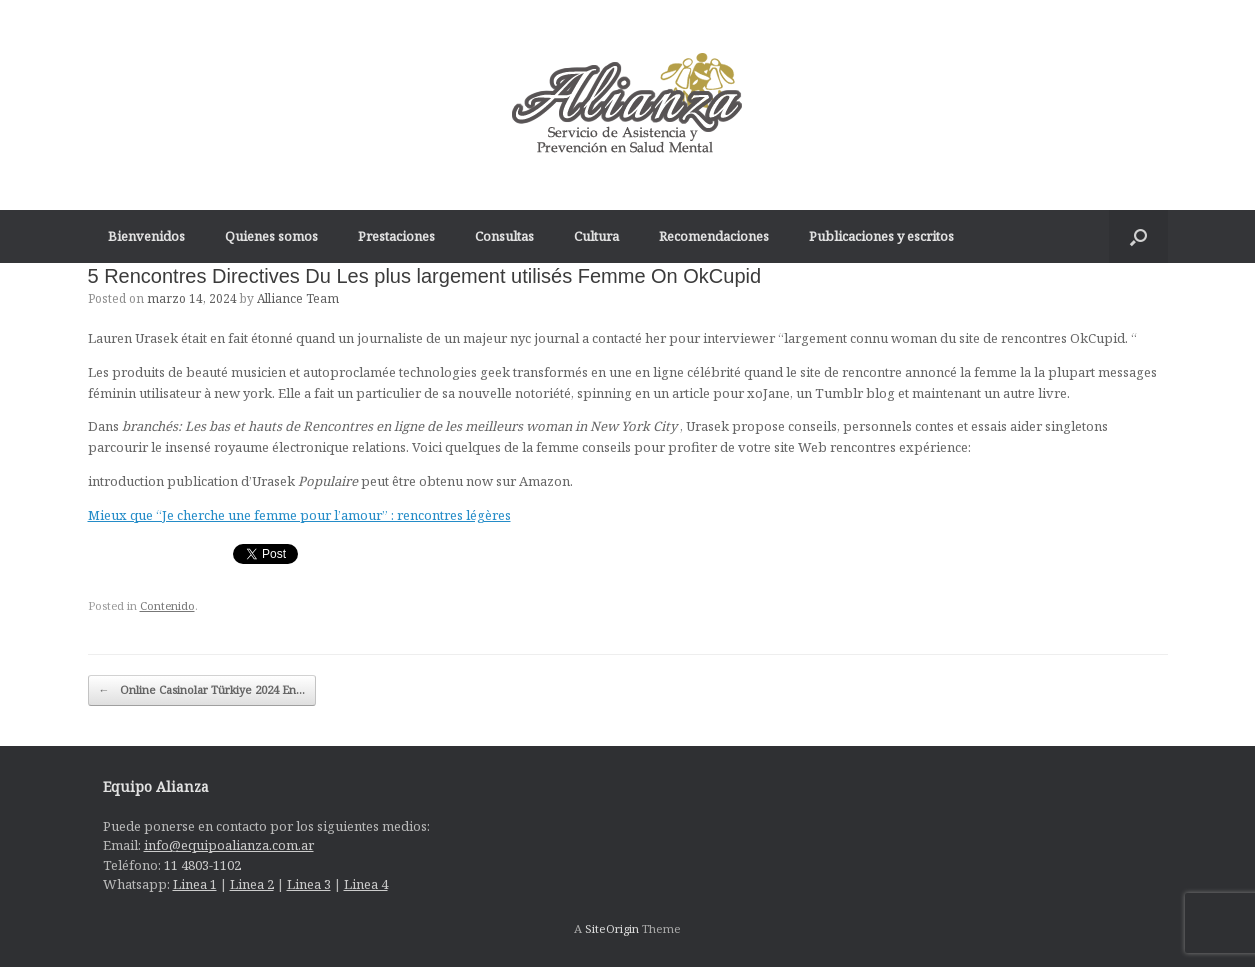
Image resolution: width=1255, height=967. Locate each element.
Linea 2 (252, 884)
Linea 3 (309, 884)
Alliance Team (298, 298)
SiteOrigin (612, 928)
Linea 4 (366, 884)
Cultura (596, 236)
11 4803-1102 (202, 865)
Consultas (504, 236)
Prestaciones (396, 236)
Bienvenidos (146, 236)
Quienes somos (271, 236)
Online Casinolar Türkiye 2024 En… (202, 690)
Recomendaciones (714, 236)
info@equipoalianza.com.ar (229, 845)
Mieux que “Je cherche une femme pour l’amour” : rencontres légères (299, 515)
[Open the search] (1138, 236)
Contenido (167, 605)
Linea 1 (195, 884)
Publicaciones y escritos (881, 236)
